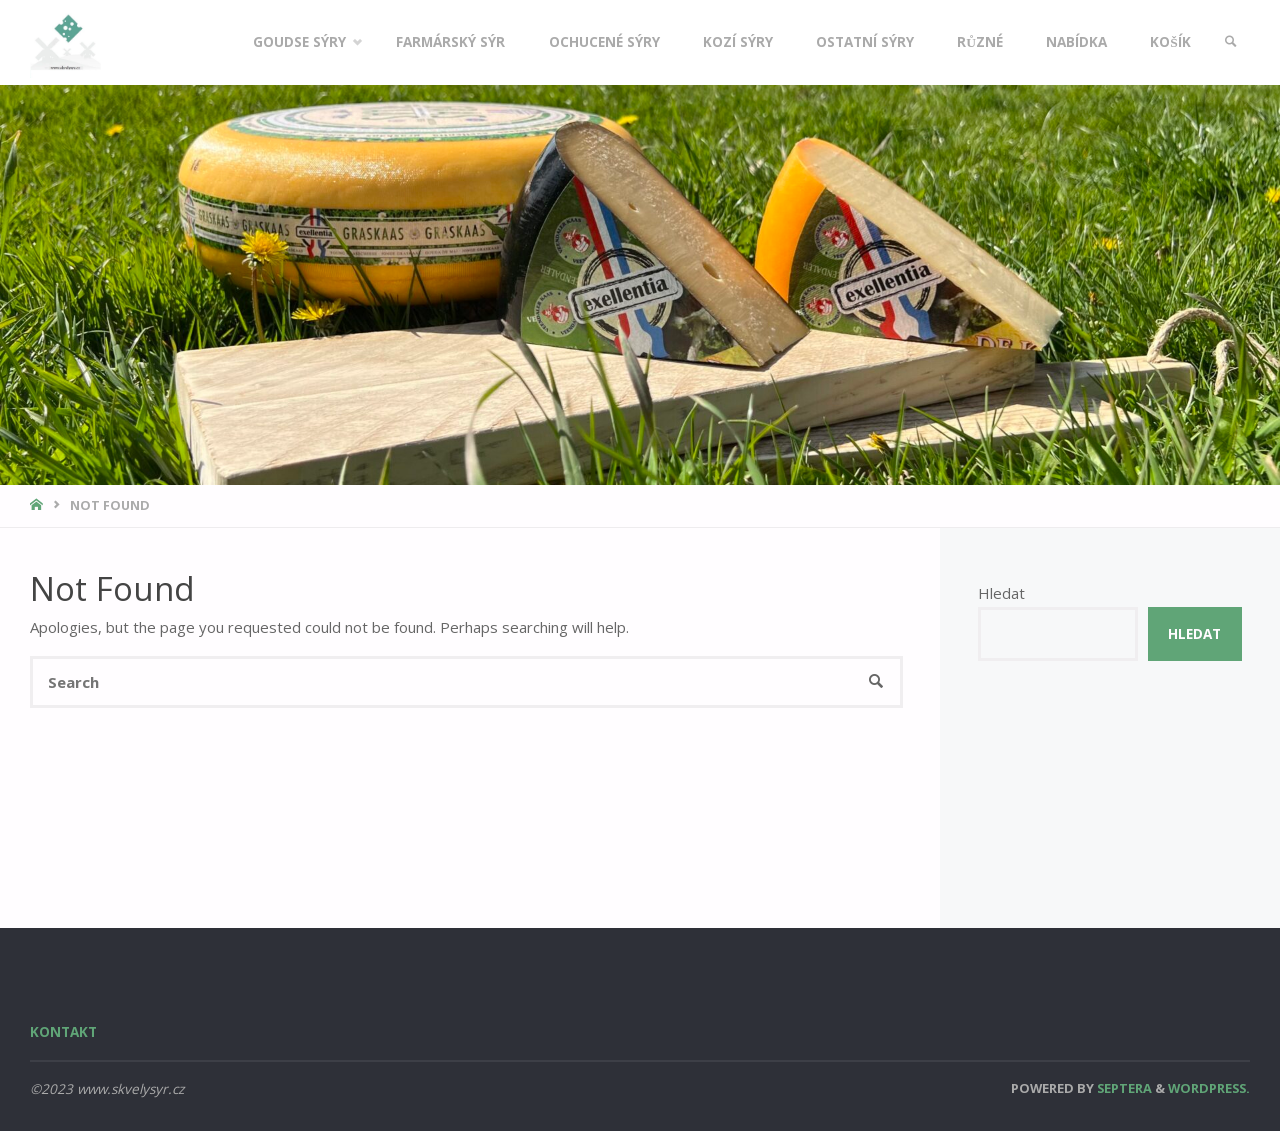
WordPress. (1209, 1088)
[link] (1231, 42)
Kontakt (63, 1032)
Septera (1123, 1088)
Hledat (1001, 593)
